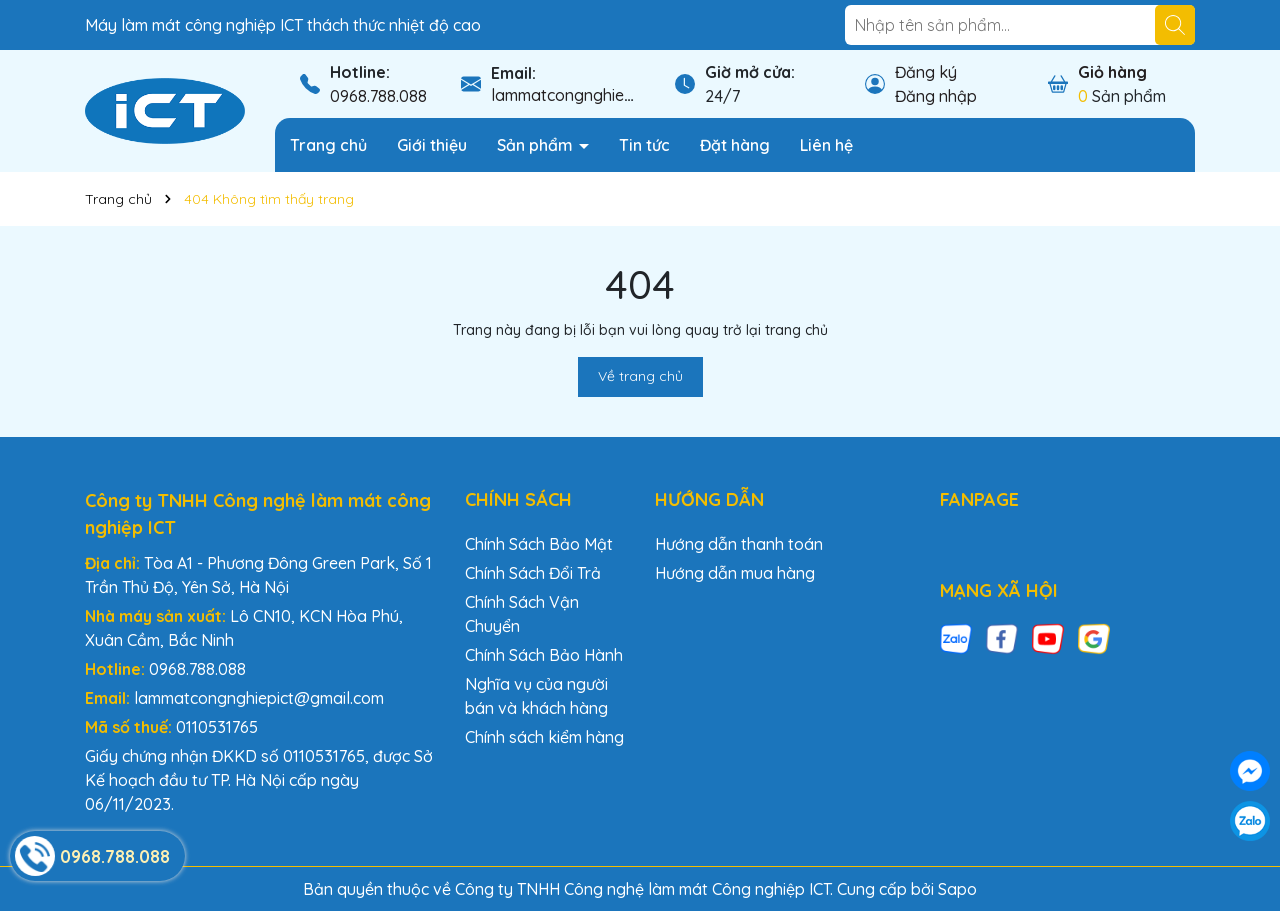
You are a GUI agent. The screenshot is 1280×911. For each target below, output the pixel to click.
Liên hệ (826, 145)
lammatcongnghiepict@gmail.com (616, 95)
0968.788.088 (378, 96)
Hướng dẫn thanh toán (739, 544)
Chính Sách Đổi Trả (533, 573)
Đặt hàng (735, 145)
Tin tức (644, 145)
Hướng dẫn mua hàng (735, 573)
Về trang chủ (640, 376)
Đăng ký (926, 72)
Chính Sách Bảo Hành (544, 655)
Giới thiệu (432, 145)
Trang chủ (328, 145)
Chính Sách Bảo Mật (539, 544)
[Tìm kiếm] (1175, 25)
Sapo (957, 889)
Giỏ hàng (1112, 72)
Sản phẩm (537, 145)
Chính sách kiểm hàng (544, 737)
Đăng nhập (936, 96)
